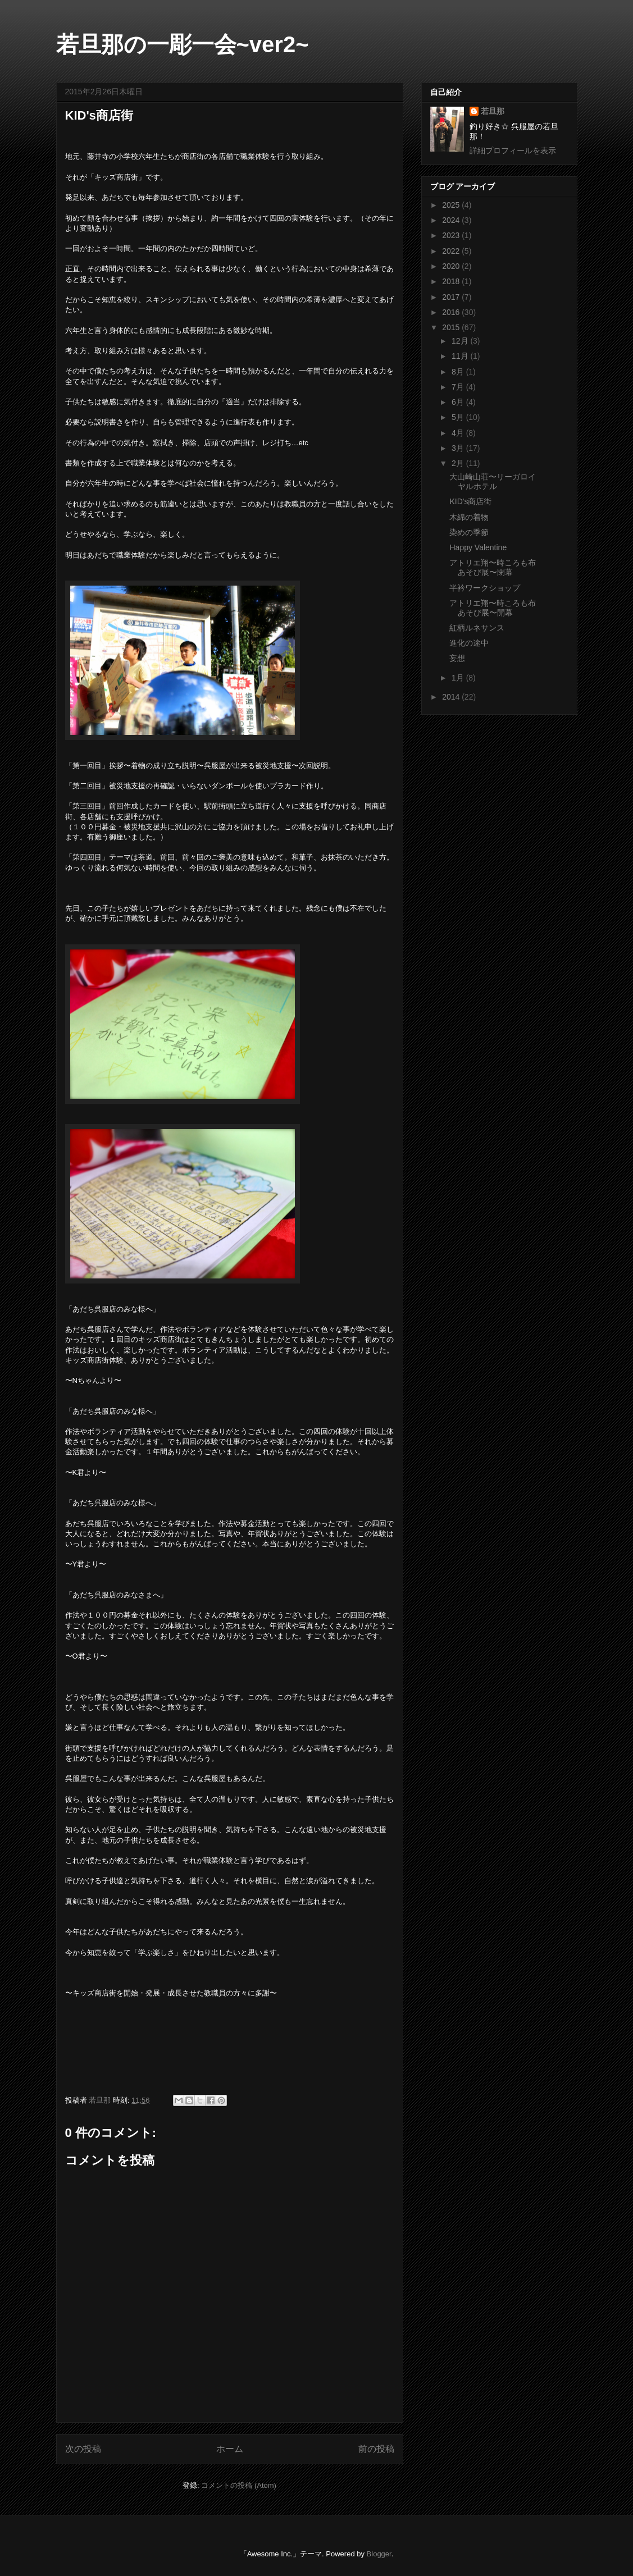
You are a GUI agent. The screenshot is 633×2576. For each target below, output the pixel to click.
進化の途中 (469, 642)
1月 (459, 677)
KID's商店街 (470, 501)
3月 (459, 448)
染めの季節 (469, 532)
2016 (452, 312)
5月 (459, 417)
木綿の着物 (469, 517)
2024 (452, 220)
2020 (452, 266)
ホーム (229, 2449)
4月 (459, 432)
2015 (452, 327)
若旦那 (492, 111)
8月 (459, 371)
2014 (452, 696)
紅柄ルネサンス (476, 627)
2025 (452, 204)
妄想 (457, 658)
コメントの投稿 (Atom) (238, 2485)
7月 (459, 386)
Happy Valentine (478, 547)
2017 (452, 297)
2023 (452, 235)
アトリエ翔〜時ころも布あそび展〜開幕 (492, 608)
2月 (459, 463)
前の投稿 (376, 2449)
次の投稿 (83, 2449)
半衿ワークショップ (484, 587)
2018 (452, 281)
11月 (461, 355)
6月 (459, 402)
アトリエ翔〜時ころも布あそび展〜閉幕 (492, 567)
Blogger (379, 2554)
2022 (452, 250)
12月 (461, 340)
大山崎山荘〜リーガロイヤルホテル (492, 481)
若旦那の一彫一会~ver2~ (182, 44)
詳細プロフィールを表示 (513, 150)
